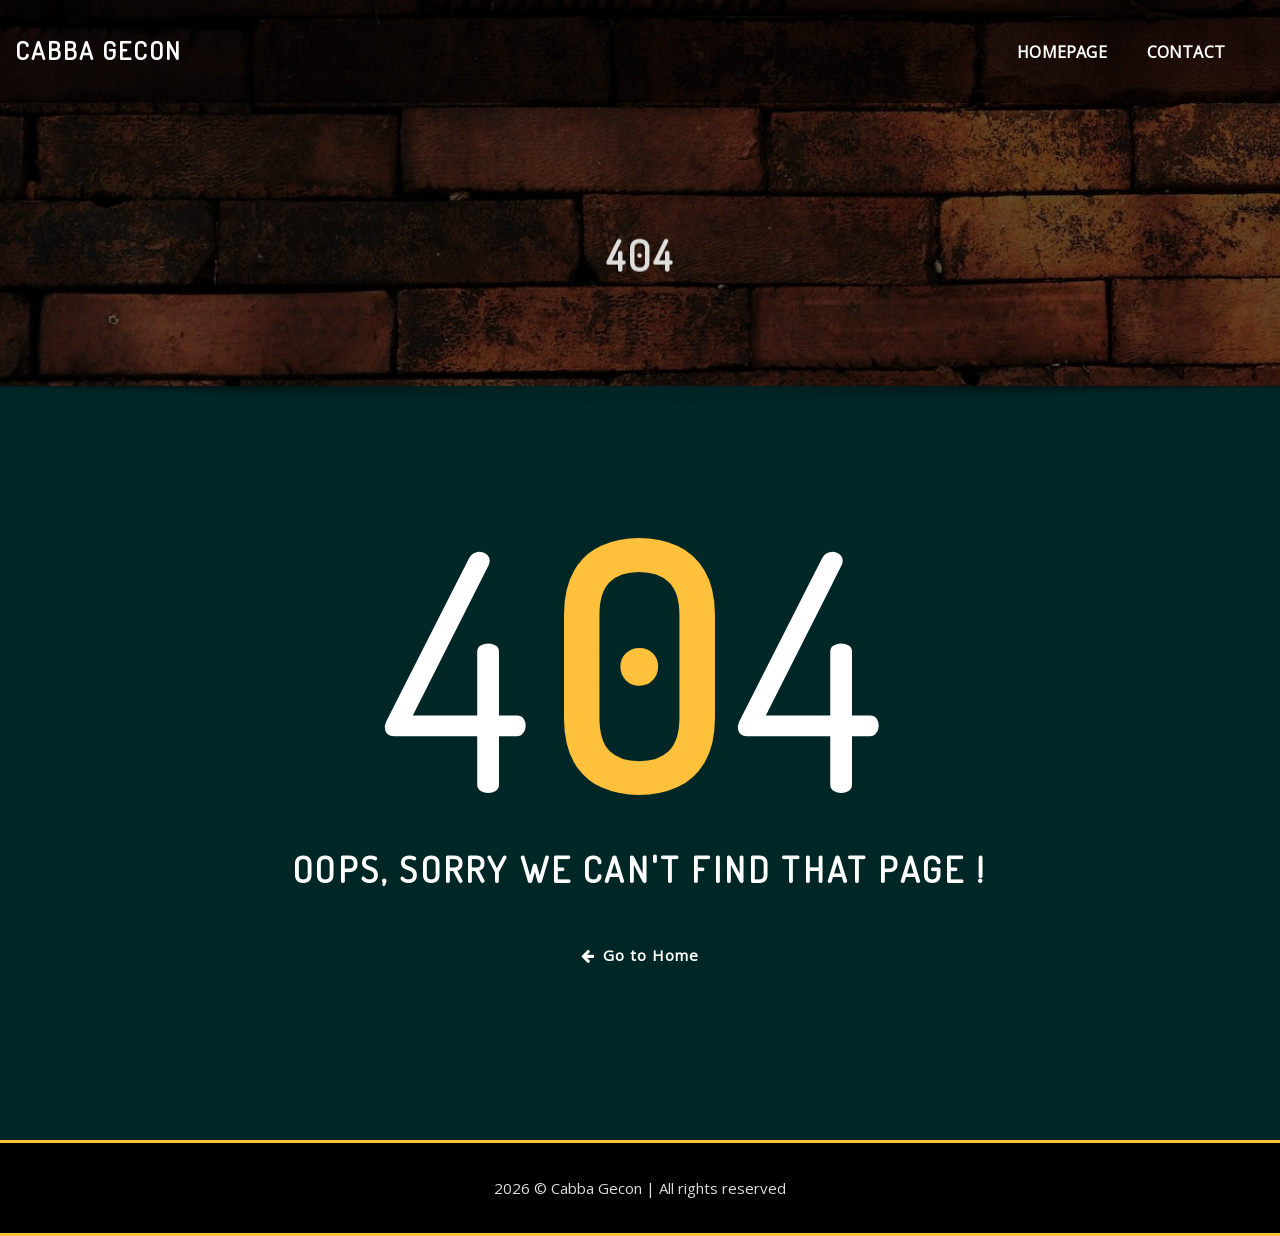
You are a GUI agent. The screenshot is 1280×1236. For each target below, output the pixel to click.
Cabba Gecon (98, 50)
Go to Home (640, 955)
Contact (1186, 52)
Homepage (1061, 52)
